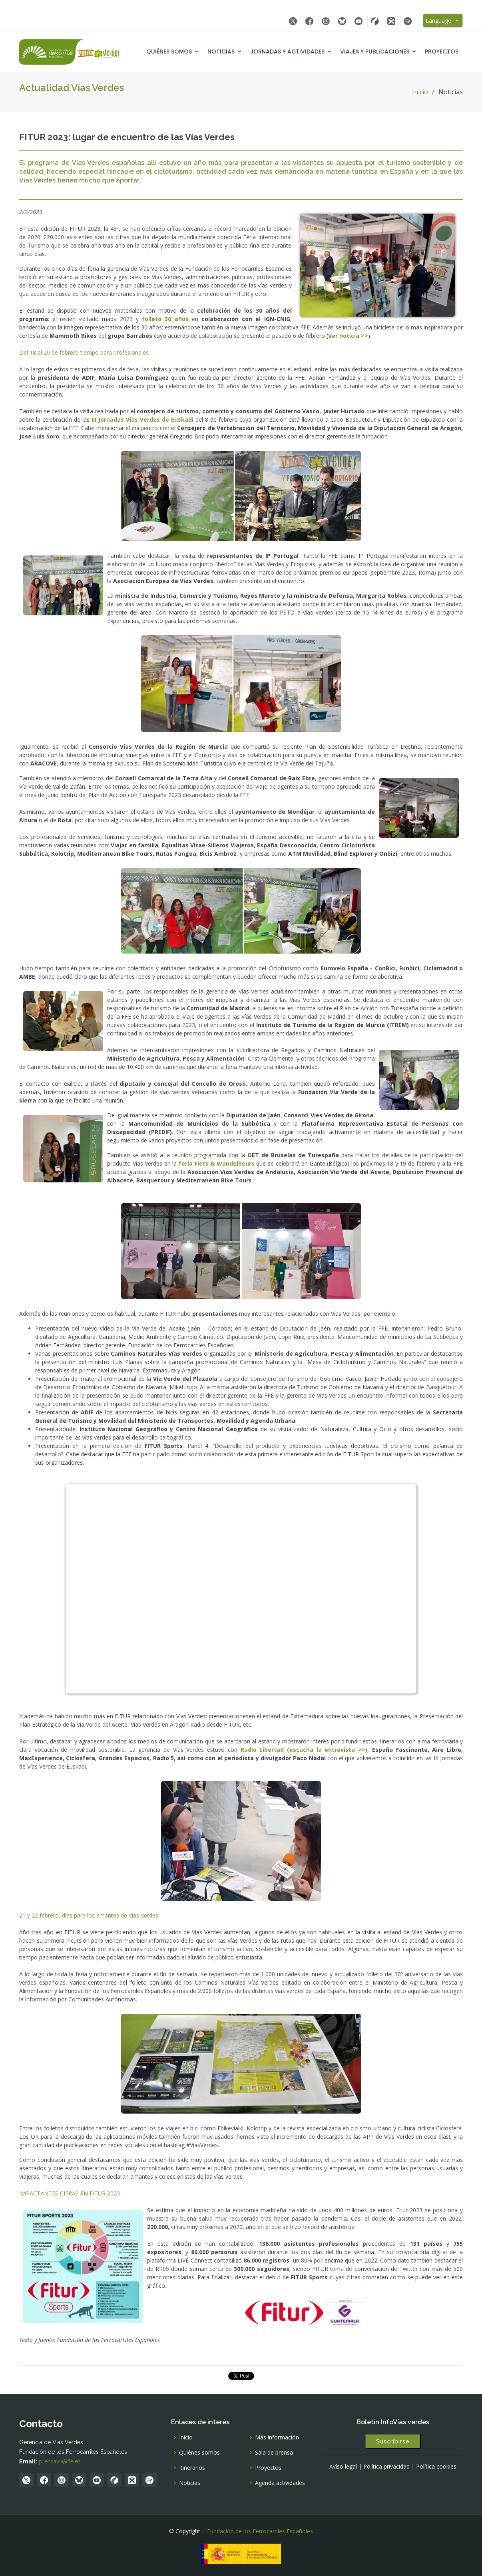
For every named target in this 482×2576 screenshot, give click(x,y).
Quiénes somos (169, 52)
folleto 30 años (165, 319)
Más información (277, 2437)
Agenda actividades (280, 2483)
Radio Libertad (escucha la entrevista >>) (304, 1749)
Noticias (221, 52)
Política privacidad (386, 2466)
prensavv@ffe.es (60, 2461)
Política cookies (436, 2466)
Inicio (420, 91)
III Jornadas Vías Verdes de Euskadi (142, 419)
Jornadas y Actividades (288, 52)
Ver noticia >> (348, 335)
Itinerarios (192, 2468)
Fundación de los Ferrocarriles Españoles (260, 2531)
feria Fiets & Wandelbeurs (217, 1163)
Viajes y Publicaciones (375, 52)
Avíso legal (343, 2466)
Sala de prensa (274, 2452)
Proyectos (442, 52)
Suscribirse (393, 2441)
